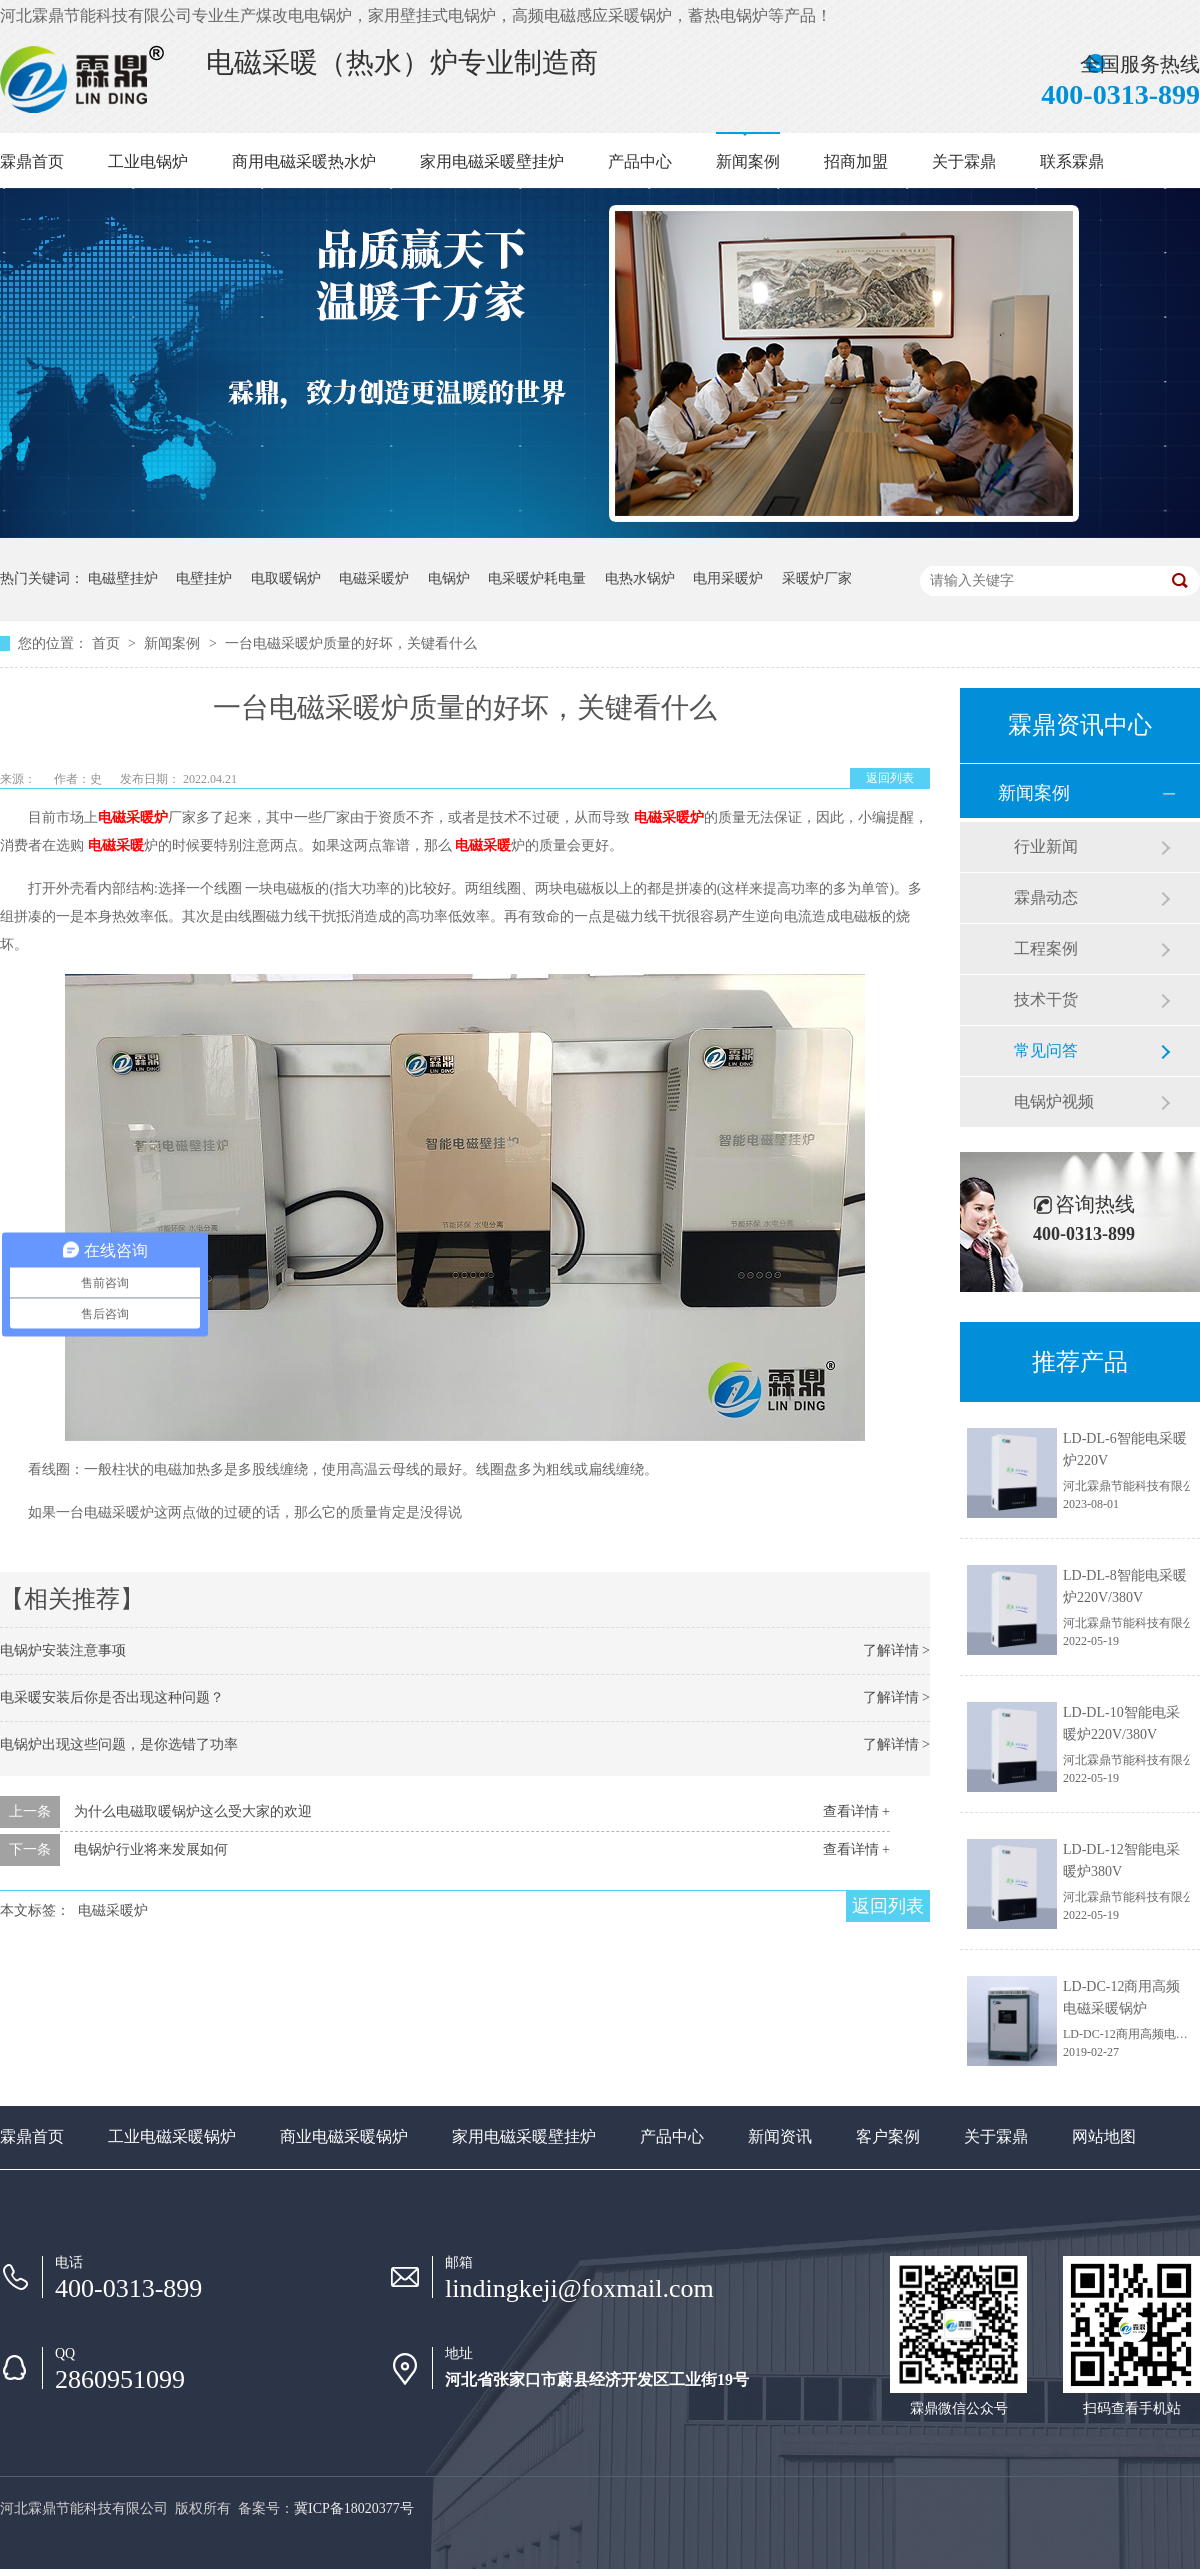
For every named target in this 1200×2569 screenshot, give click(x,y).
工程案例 (1046, 948)
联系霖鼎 (1072, 161)
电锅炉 (449, 578)
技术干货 (1046, 999)
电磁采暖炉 (374, 578)
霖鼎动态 (1046, 897)
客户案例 (888, 2136)
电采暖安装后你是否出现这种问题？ (112, 1697)
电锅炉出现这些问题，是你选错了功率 (119, 1744)
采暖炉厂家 (817, 578)
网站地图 (1104, 2136)
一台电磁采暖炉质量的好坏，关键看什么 (351, 643)
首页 (108, 643)
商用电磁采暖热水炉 (304, 161)
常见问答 (1046, 1050)
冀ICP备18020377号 (354, 2508)
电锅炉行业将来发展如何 (151, 1849)
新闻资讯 (780, 2136)
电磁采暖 (116, 845)
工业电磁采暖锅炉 (172, 2136)
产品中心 (640, 161)
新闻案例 (748, 161)
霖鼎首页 (32, 161)
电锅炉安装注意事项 (63, 1650)
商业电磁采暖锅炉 (344, 2136)
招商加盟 (856, 161)
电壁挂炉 (204, 578)
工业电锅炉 (148, 161)
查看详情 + (856, 1811)
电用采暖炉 (728, 578)
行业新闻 (1046, 846)
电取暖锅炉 (286, 578)
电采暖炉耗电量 (537, 578)
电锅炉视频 (1054, 1101)
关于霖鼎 (964, 161)
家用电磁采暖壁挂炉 (492, 161)
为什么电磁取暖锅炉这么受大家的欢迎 (193, 1811)
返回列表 (890, 778)
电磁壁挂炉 (123, 578)
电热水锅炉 (640, 578)
